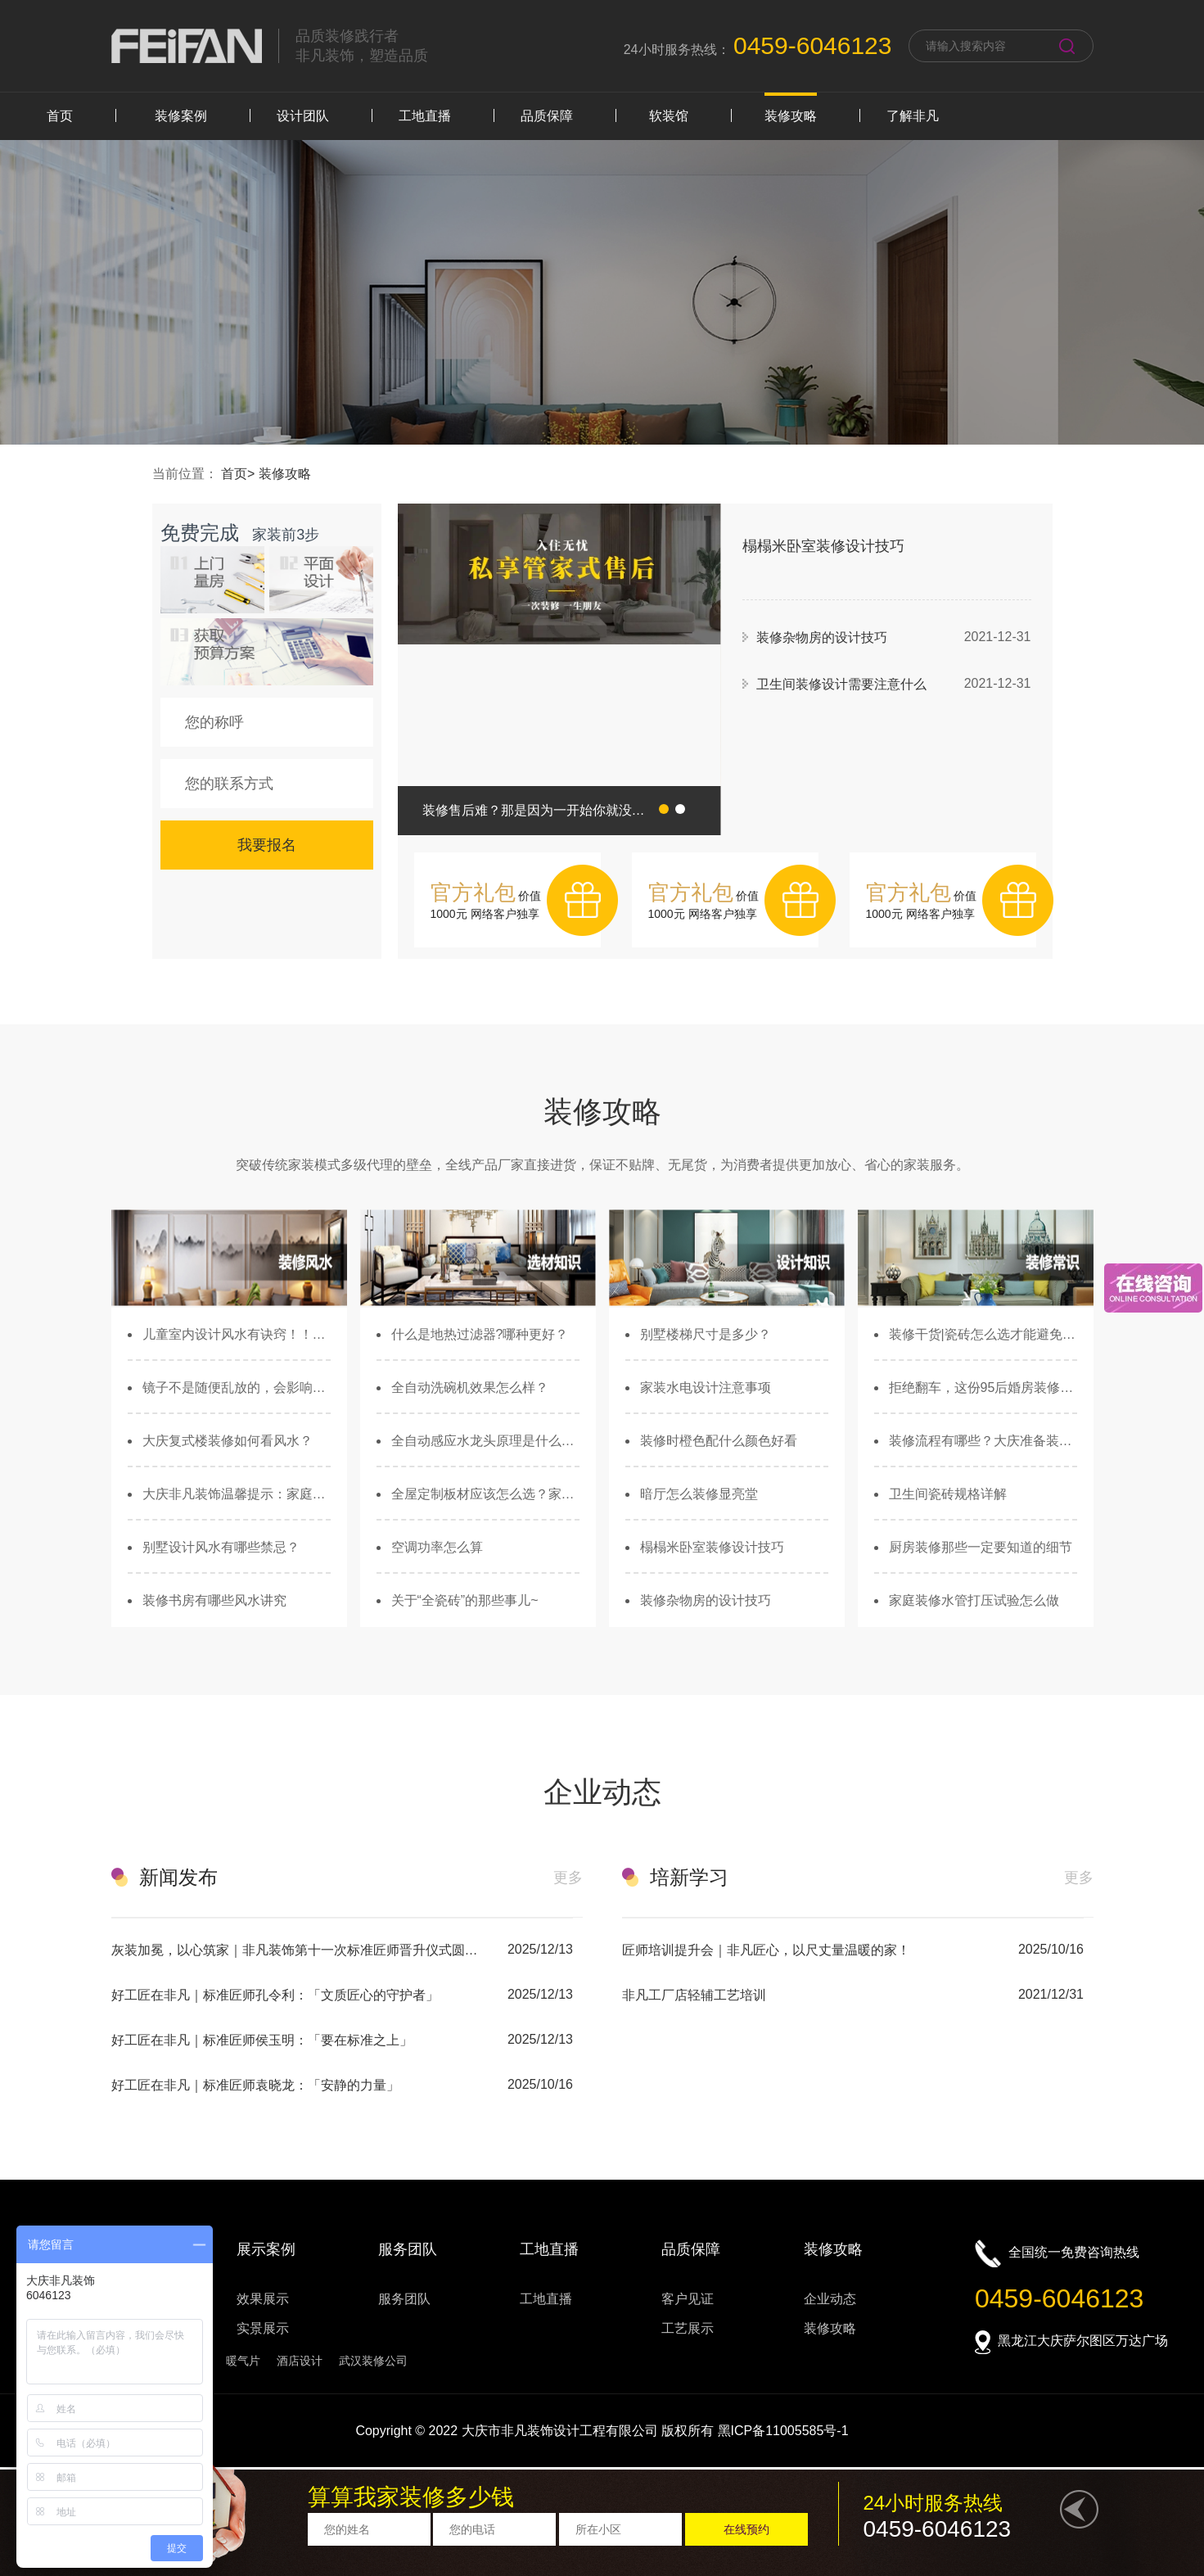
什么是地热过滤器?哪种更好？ (480, 1334)
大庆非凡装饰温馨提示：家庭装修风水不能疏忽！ (236, 1494)
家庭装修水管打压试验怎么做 (974, 1600)
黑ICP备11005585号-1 (783, 2431)
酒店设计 (299, 2360)
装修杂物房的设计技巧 (705, 1600)
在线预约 (746, 2529)
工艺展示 (687, 2328)
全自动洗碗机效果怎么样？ (469, 1387)
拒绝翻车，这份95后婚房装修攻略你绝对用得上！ (983, 1387)
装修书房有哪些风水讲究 (214, 1600)
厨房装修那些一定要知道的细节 (980, 1547)
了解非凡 (912, 116)
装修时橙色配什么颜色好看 (718, 1441)
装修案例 (181, 116)
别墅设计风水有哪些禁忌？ (221, 1547)
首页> (240, 474)
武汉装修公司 (373, 2360)
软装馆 (668, 116)
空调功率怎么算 (437, 1547)
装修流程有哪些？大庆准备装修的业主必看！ (983, 1441)
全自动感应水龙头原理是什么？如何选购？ (485, 1441)
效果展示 (263, 2299)
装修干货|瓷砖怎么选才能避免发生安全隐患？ (983, 1334)
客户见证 (687, 2299)
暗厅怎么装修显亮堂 (699, 1494)
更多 (568, 1877)
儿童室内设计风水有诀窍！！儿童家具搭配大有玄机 (236, 1334)
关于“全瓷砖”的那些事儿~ (465, 1600)
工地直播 (425, 116)
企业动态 (830, 2299)
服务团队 (404, 2299)
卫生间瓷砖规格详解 (948, 1494)
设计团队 (303, 116)
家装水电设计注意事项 (705, 1387)
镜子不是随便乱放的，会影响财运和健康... (236, 1387)
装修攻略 (790, 116)
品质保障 (547, 116)
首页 (60, 116)
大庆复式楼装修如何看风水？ (227, 1441)
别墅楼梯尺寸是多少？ (705, 1334)
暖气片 (243, 2360)
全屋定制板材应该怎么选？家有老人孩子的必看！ (485, 1494)
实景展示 (263, 2328)
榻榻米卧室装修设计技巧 (712, 1547)
